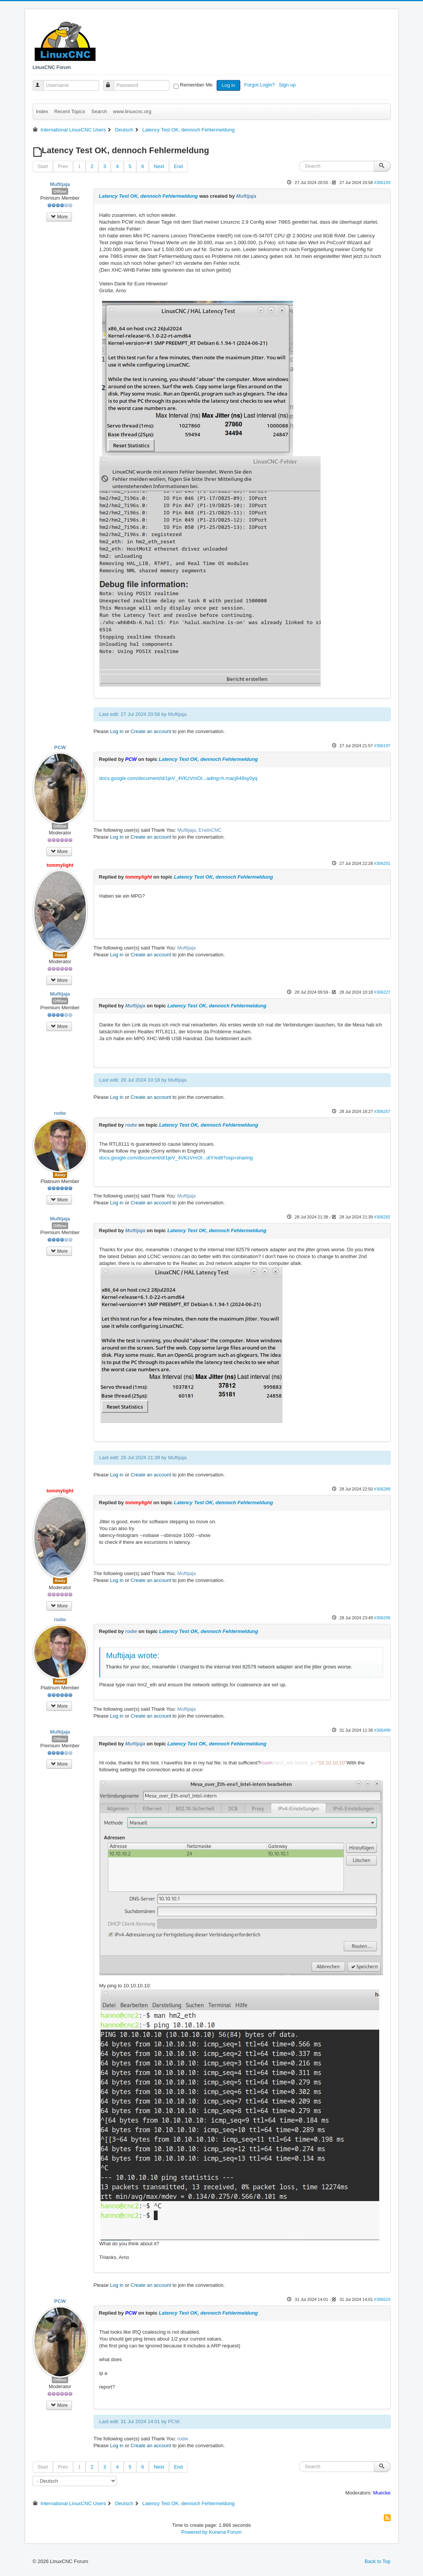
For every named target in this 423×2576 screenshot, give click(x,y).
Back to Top (378, 2561)
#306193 (382, 182)
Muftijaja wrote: (133, 1655)
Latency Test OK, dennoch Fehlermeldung (148, 196)
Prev (63, 166)
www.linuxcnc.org (132, 111)
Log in (228, 85)
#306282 (382, 1217)
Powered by (194, 2532)
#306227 (382, 992)
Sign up (288, 85)
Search (99, 111)
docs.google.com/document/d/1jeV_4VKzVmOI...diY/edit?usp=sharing (176, 1158)
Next (159, 166)
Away (59, 955)
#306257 (382, 1111)
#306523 (382, 2299)
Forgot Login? (260, 85)
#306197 (382, 745)
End (178, 166)
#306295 (382, 1617)
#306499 (382, 1730)
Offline (60, 191)
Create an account (151, 731)
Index (42, 111)
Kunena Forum (225, 2532)
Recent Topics (69, 111)
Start (43, 166)
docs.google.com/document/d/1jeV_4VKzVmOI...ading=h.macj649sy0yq (178, 778)
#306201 (382, 863)
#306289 (382, 1489)
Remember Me (196, 85)
